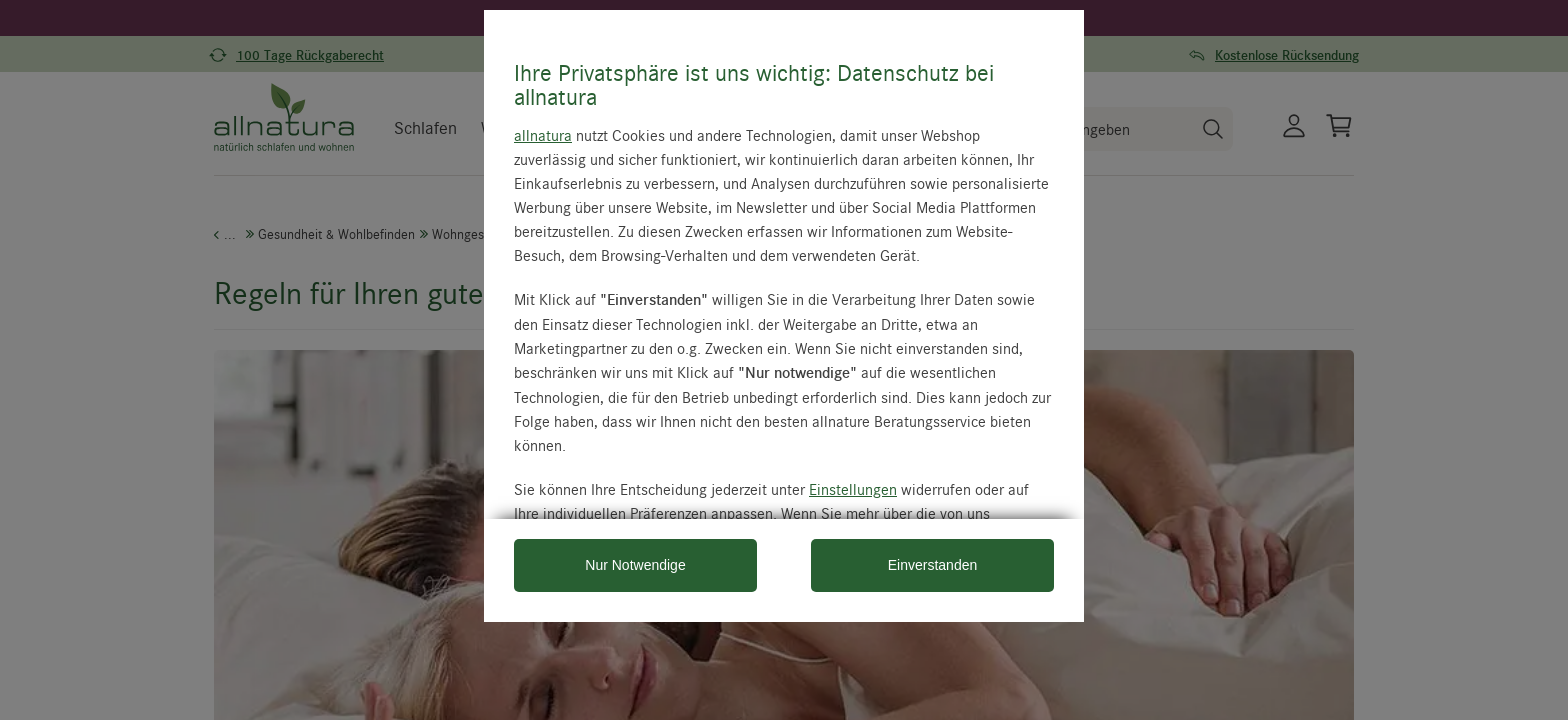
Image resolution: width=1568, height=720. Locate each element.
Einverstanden (933, 565)
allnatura (543, 135)
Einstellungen (853, 489)
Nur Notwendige (635, 565)
